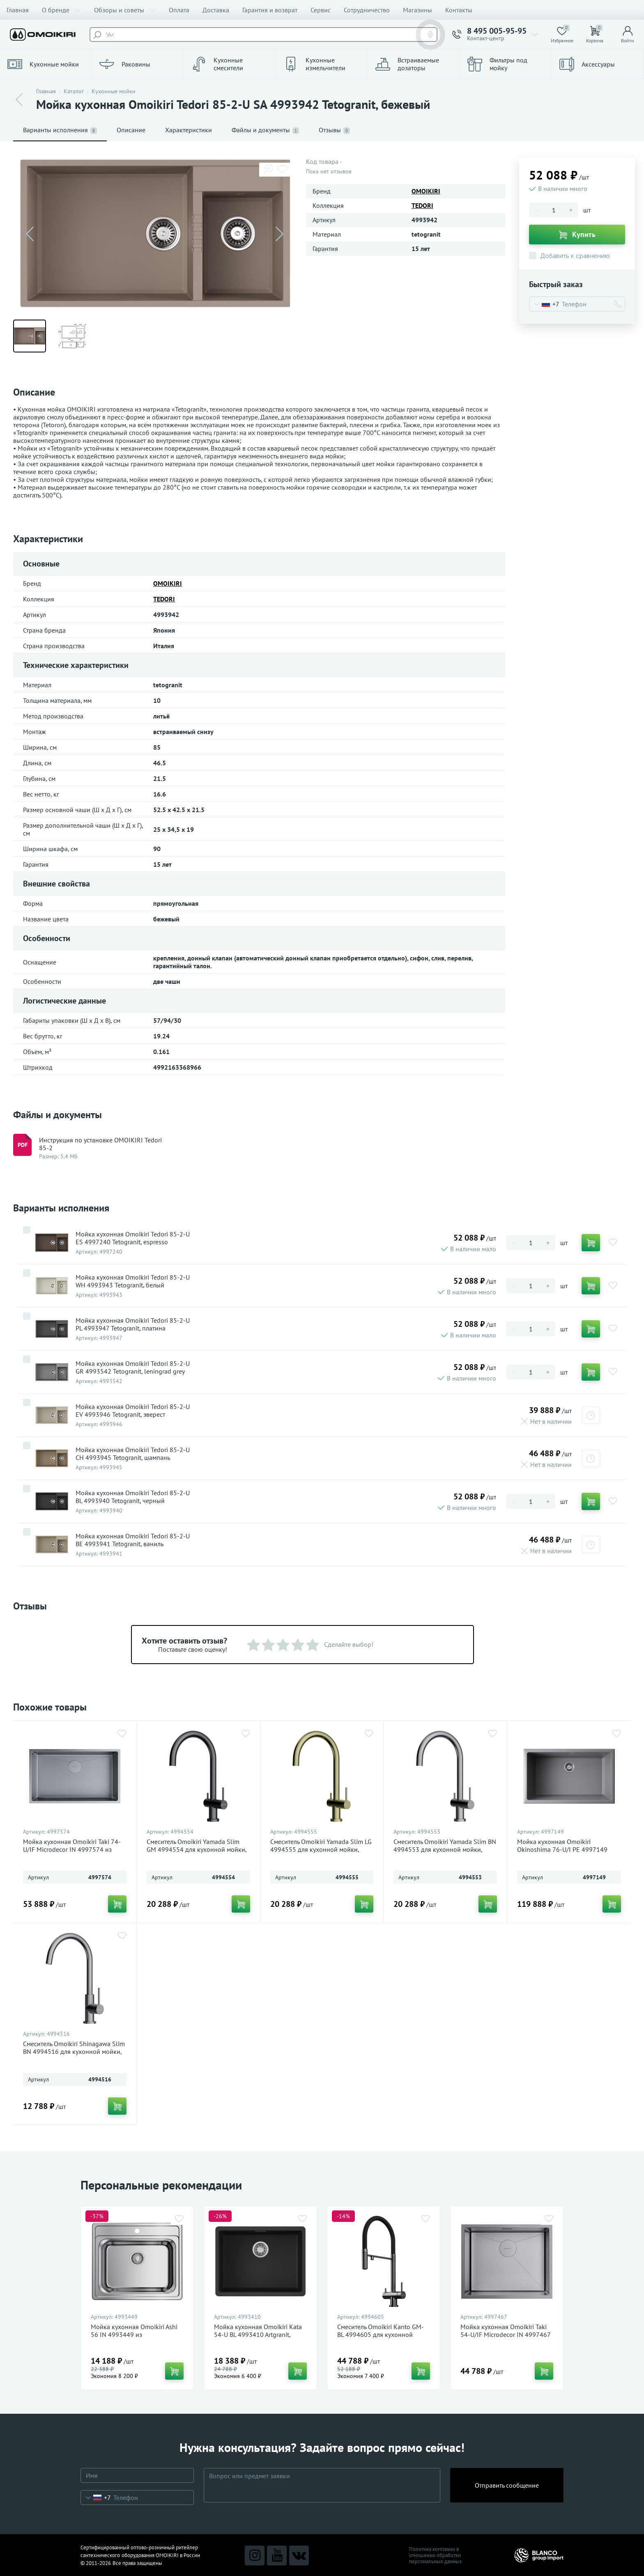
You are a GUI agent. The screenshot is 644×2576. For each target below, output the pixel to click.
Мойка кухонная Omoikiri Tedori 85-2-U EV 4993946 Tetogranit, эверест (133, 1410)
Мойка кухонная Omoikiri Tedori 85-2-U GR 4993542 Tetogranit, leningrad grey (133, 1367)
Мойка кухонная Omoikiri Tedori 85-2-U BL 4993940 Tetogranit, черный (133, 1497)
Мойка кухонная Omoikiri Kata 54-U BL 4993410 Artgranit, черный (258, 2334)
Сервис (320, 10)
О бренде (61, 10)
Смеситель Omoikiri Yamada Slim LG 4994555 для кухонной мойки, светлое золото (321, 1849)
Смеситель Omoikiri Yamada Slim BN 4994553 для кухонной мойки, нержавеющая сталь (444, 1849)
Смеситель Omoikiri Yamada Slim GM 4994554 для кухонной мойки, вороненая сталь (196, 1849)
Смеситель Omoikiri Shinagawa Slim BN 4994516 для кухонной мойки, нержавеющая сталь (74, 2051)
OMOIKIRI (426, 191)
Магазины (417, 10)
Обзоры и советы (125, 10)
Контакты (458, 10)
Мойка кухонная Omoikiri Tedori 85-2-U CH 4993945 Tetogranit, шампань (133, 1454)
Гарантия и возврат (269, 10)
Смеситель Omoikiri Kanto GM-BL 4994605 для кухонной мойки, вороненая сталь (380, 2334)
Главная (18, 10)
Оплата (179, 10)
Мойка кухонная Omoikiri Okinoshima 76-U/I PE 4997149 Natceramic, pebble (562, 1849)
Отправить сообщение (507, 2485)
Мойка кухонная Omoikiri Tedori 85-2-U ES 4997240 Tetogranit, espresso (133, 1238)
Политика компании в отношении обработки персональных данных (435, 2555)
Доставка (215, 10)
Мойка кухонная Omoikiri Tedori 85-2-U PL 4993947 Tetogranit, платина (133, 1324)
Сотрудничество (367, 10)
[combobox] (544, 304)
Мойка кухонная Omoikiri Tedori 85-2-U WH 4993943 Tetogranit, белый (133, 1281)
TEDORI (422, 205)
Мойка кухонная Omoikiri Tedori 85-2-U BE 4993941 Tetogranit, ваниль (133, 1540)
